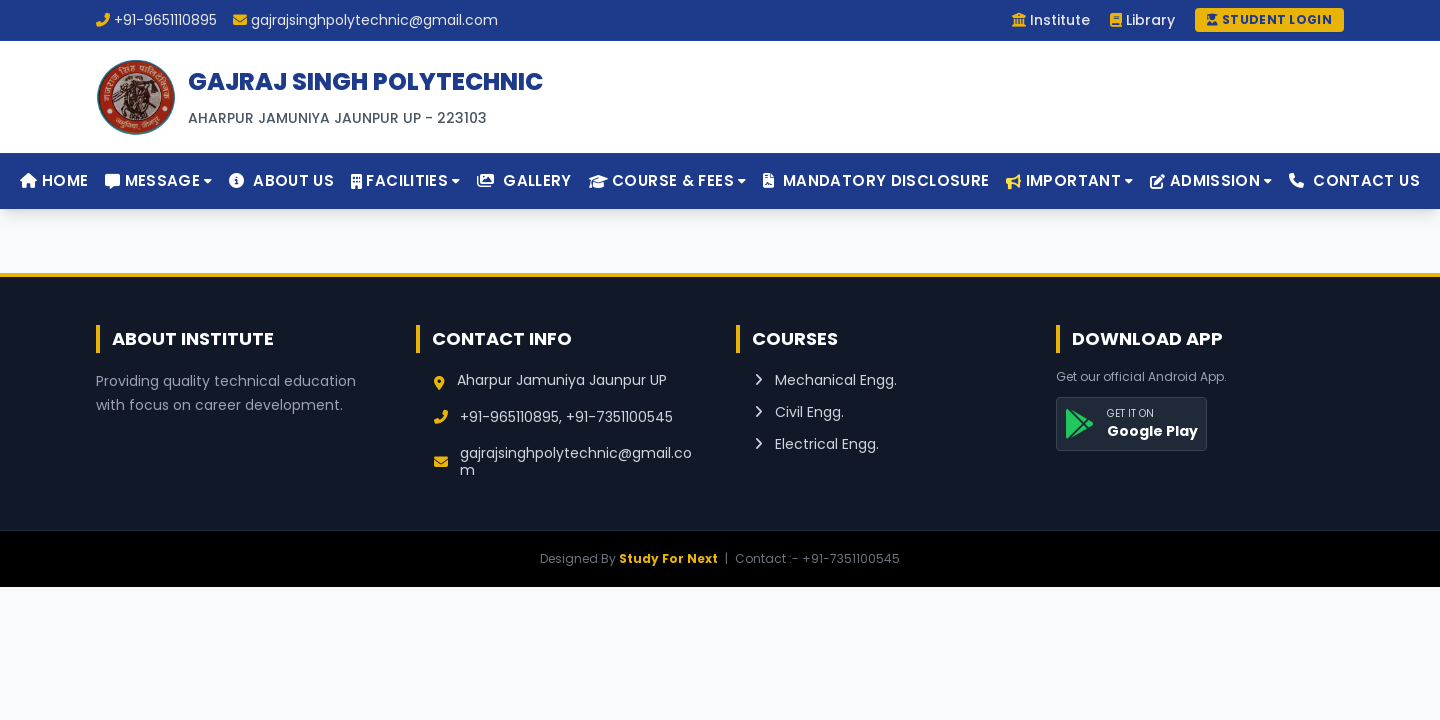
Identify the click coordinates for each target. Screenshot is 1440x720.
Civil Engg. (799, 412)
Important (1069, 180)
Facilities (406, 180)
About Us (281, 180)
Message (158, 180)
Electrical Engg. (816, 444)
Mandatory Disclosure (876, 180)
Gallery (524, 180)
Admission (1211, 180)
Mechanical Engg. (825, 380)
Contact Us (1354, 180)
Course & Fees (668, 180)
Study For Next (668, 558)
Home (54, 180)
